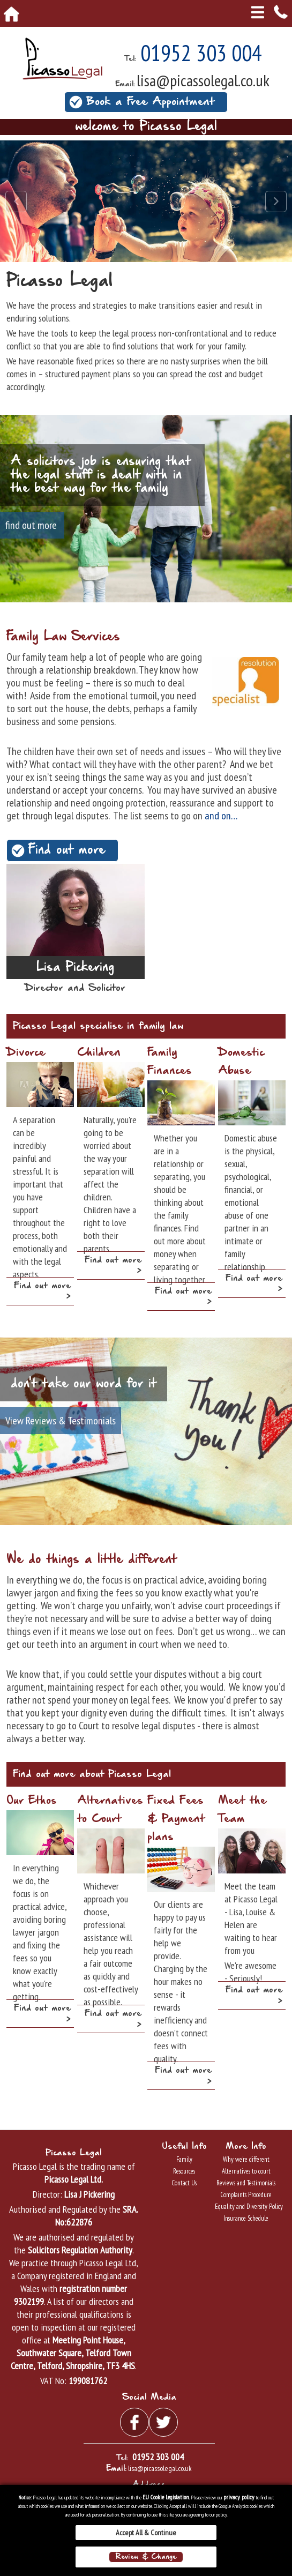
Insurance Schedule (245, 2218)
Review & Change (146, 2557)
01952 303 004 (201, 53)
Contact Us (184, 2182)
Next (276, 201)
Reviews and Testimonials (245, 2182)
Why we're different (246, 2159)
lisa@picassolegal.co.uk (203, 80)
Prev (16, 201)
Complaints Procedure (246, 2194)
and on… (220, 816)
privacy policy (238, 2497)
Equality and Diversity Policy (246, 2206)
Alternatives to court (246, 2171)
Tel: (130, 59)
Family (184, 2159)
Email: (125, 84)
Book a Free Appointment (150, 102)
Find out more (66, 850)
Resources (184, 2171)
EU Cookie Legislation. (166, 2497)
